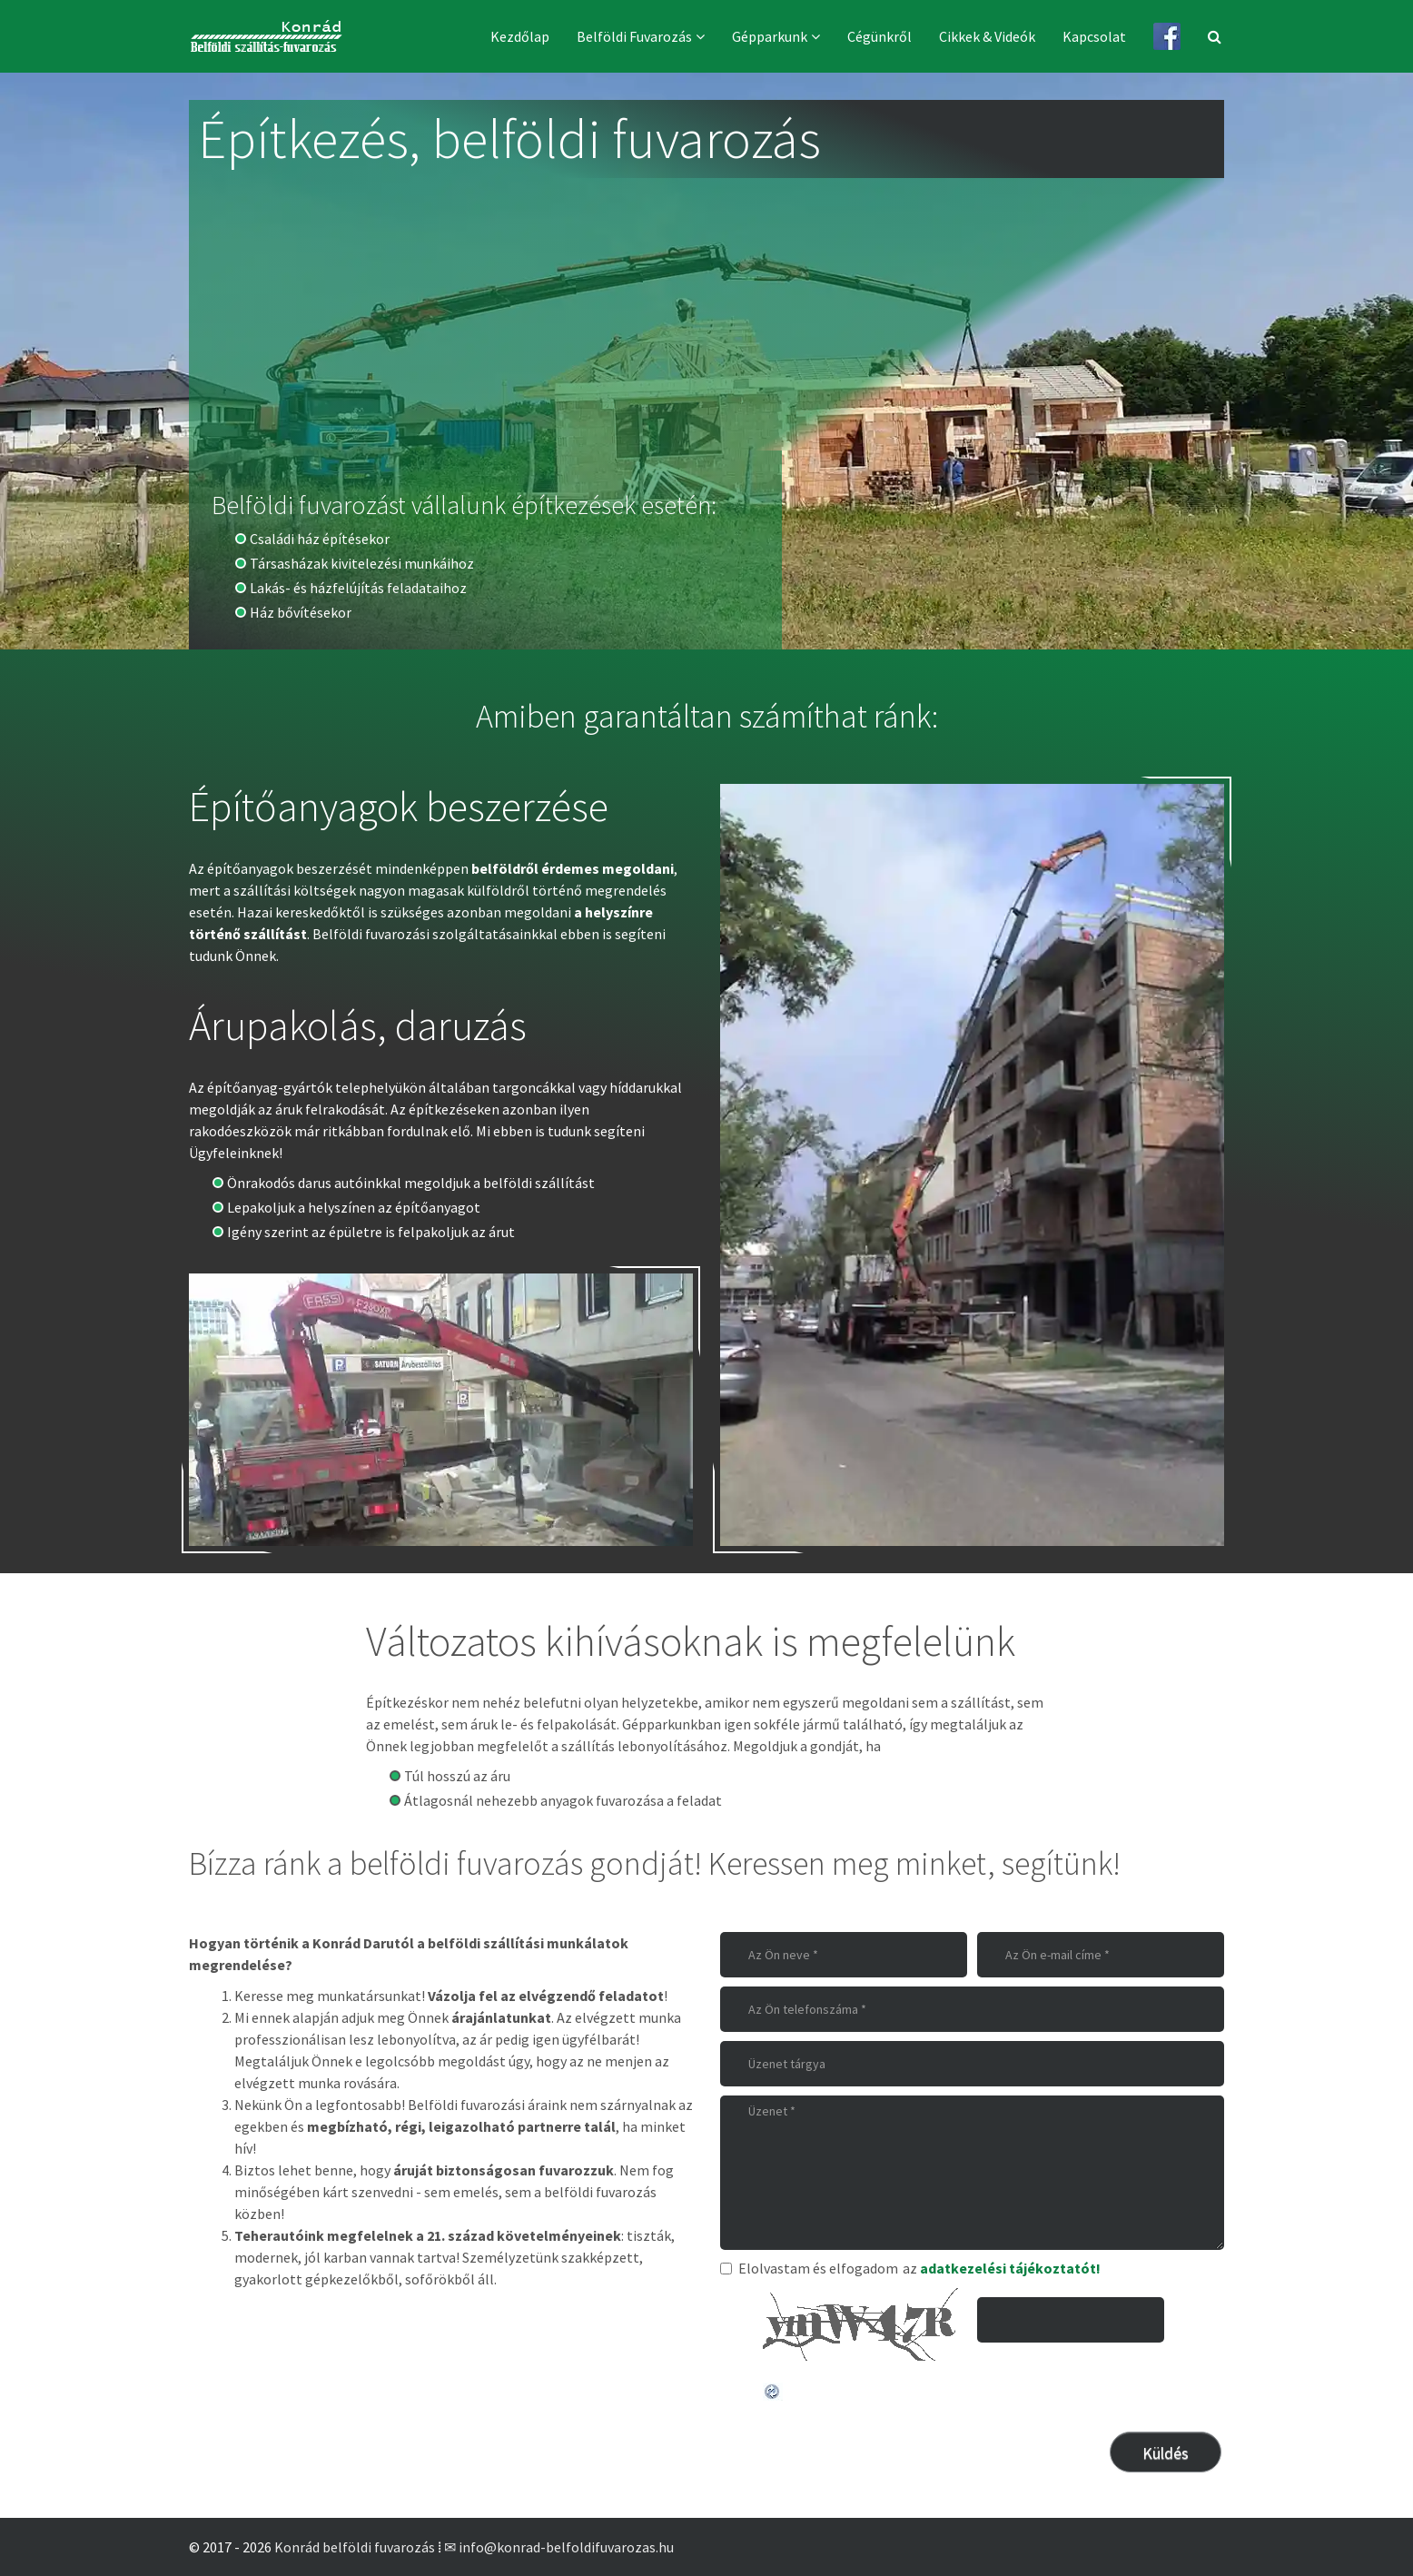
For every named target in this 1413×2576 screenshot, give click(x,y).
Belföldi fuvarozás (634, 36)
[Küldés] (1165, 2452)
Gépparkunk (769, 36)
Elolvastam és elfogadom (809, 2268)
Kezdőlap (519, 36)
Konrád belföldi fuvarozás (354, 2547)
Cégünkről (879, 36)
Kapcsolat (1094, 36)
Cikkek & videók (987, 36)
